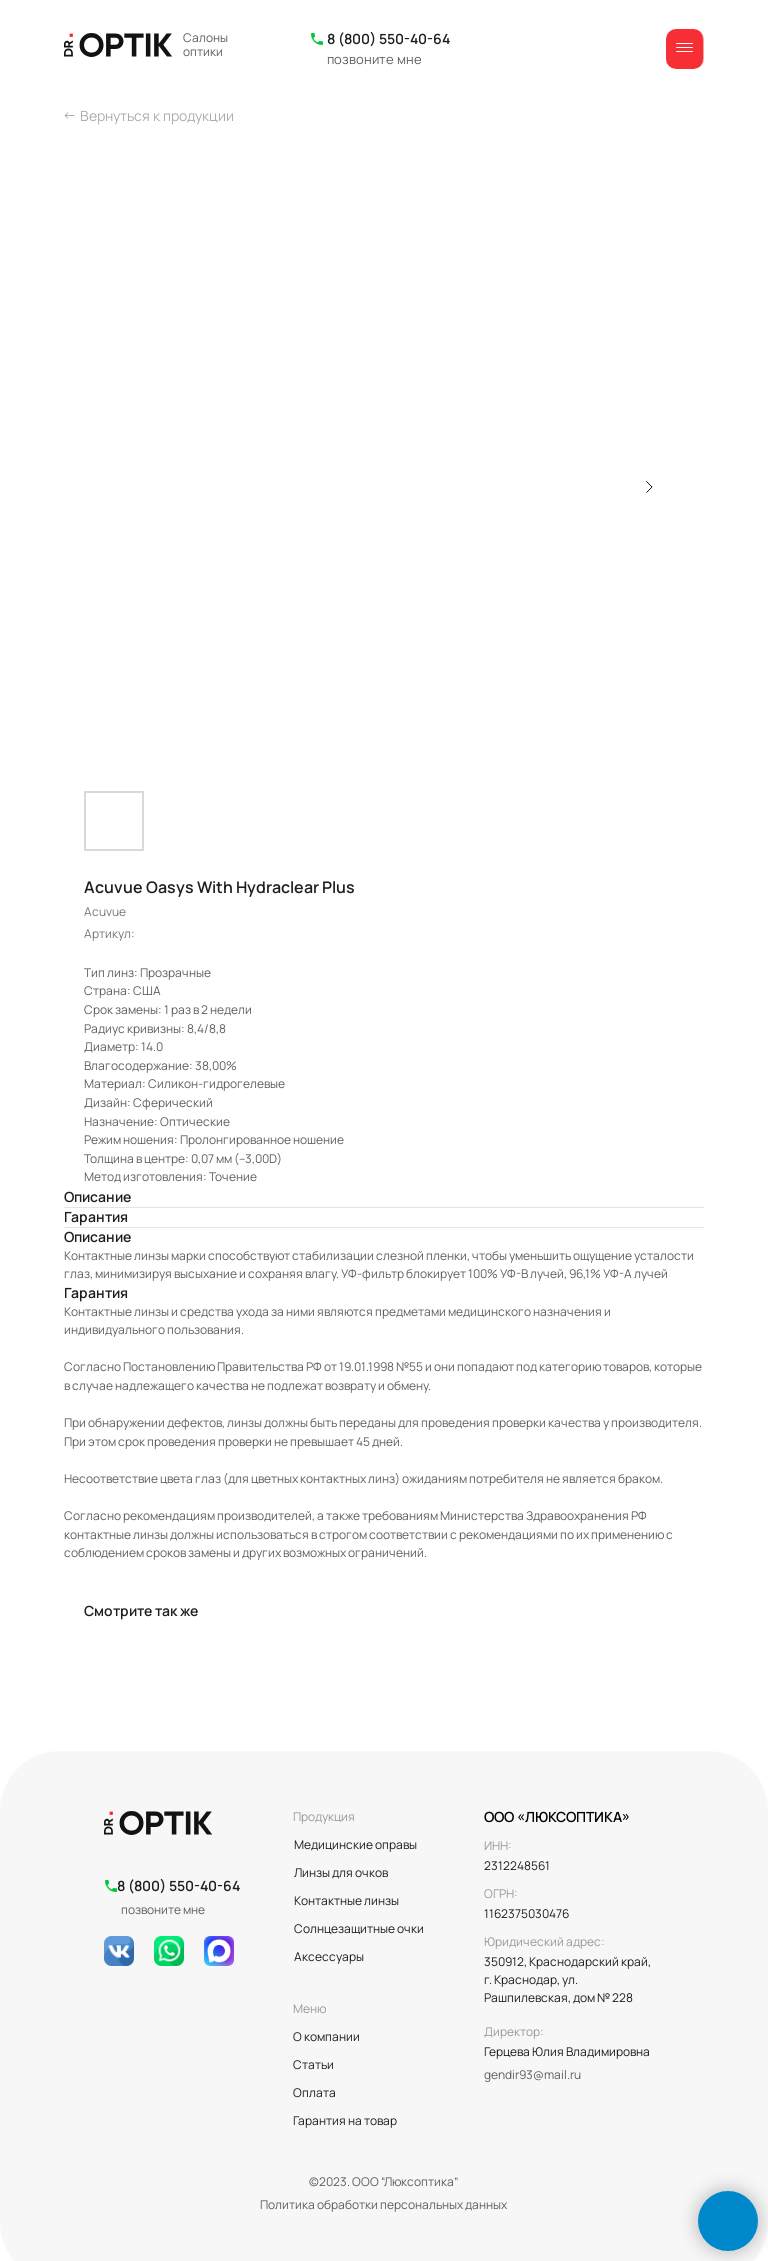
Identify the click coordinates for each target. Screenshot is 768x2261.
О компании (326, 2036)
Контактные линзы (346, 1900)
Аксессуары (329, 1956)
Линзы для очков (341, 1872)
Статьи (313, 2064)
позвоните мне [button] (374, 59)
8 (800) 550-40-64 (388, 38)
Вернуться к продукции (157, 115)
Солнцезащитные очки (359, 1928)
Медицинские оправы (355, 1844)
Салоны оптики (205, 44)
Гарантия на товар (345, 2120)
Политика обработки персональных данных (383, 2204)
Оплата (314, 2092)
